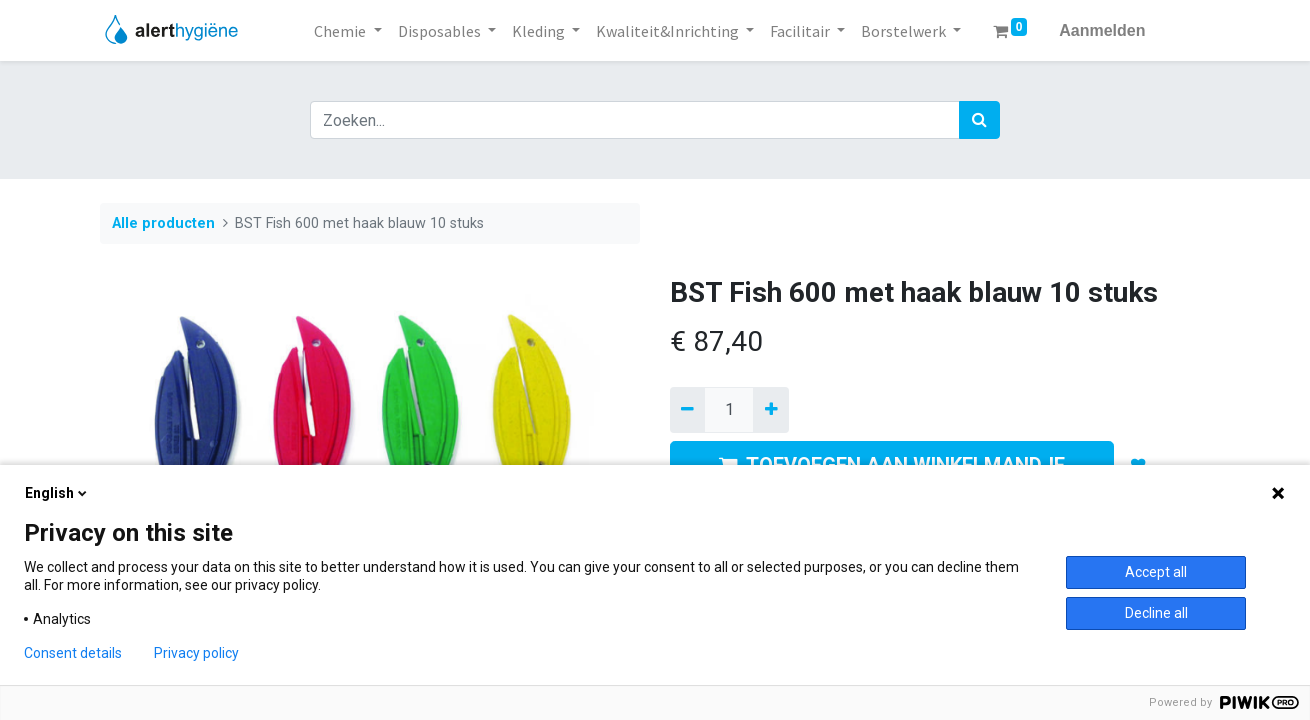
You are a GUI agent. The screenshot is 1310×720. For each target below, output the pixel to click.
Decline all (1156, 613)
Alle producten (163, 223)
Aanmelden (1102, 30)
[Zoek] (979, 120)
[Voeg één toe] (770, 410)
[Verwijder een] (687, 410)
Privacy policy (196, 653)
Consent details (73, 653)
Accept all (1156, 572)
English (57, 493)
